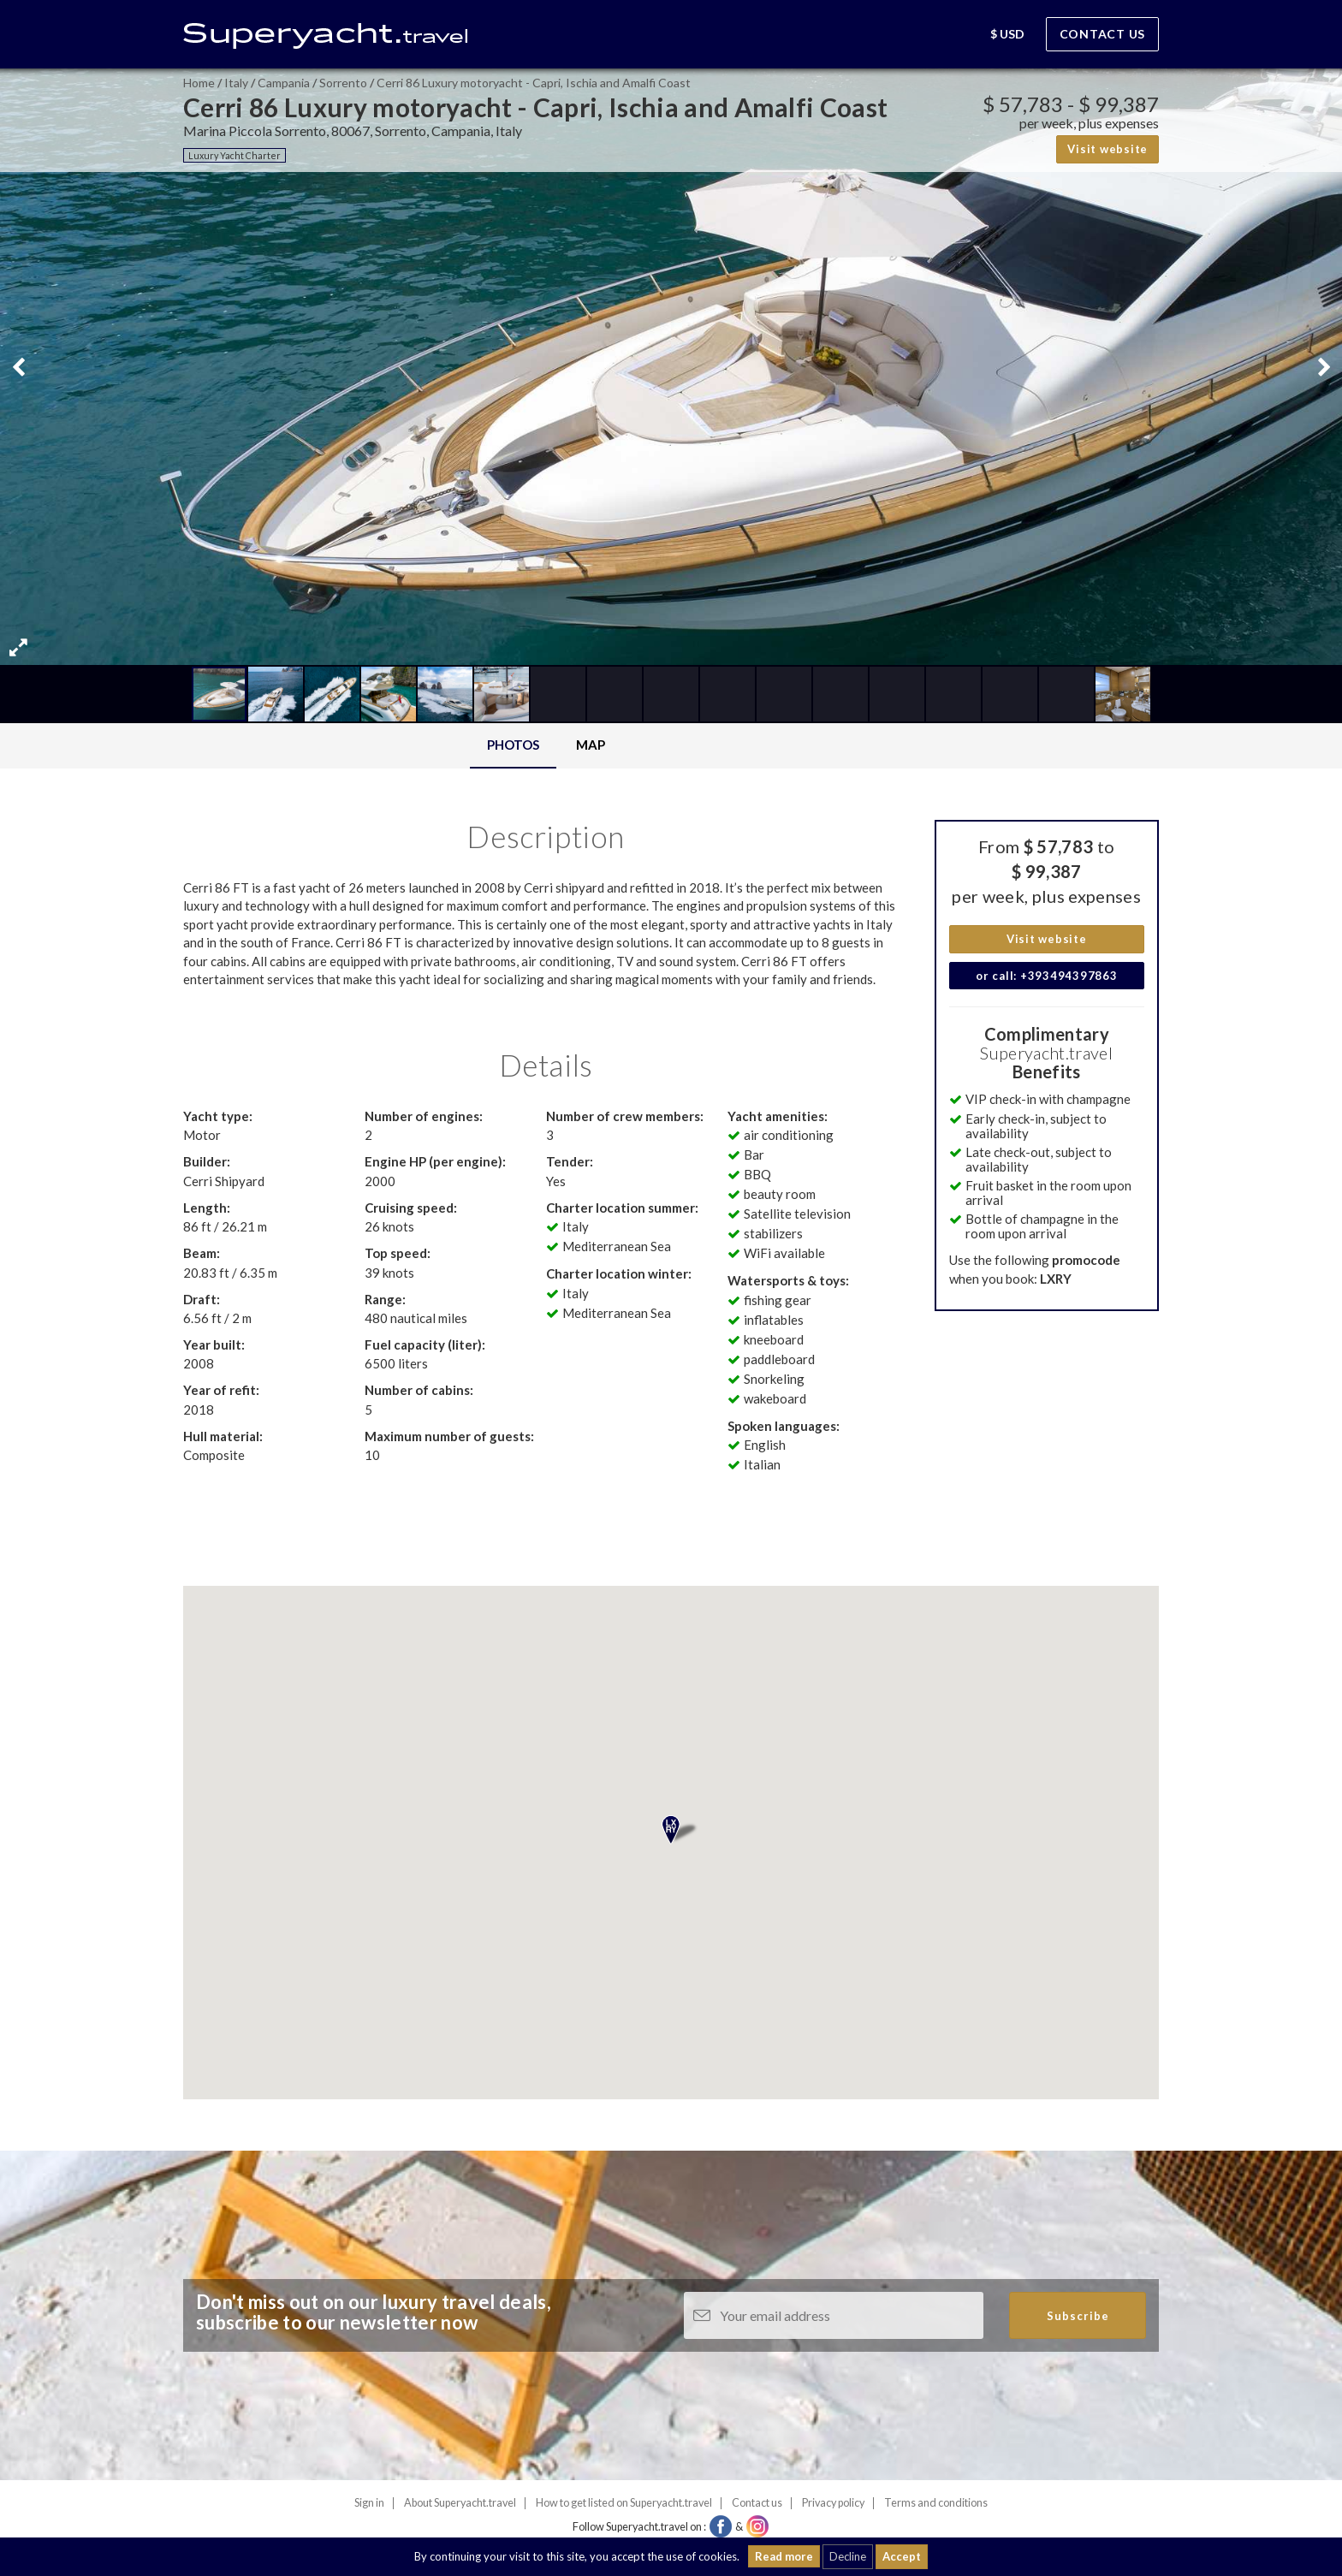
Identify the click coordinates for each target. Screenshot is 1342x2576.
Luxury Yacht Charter (234, 155)
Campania (284, 82)
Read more (784, 2556)
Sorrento (343, 82)
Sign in (369, 2502)
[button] (957, 36)
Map (590, 744)
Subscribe (1078, 2316)
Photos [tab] (513, 744)
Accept (901, 2556)
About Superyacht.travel (460, 2502)
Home (199, 82)
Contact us (1103, 34)
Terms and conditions (936, 2502)
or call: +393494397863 (1047, 975)
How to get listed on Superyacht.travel (624, 2502)
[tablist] (546, 746)
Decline (847, 2556)
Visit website (1107, 149)
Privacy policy (833, 2502)
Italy (236, 82)
